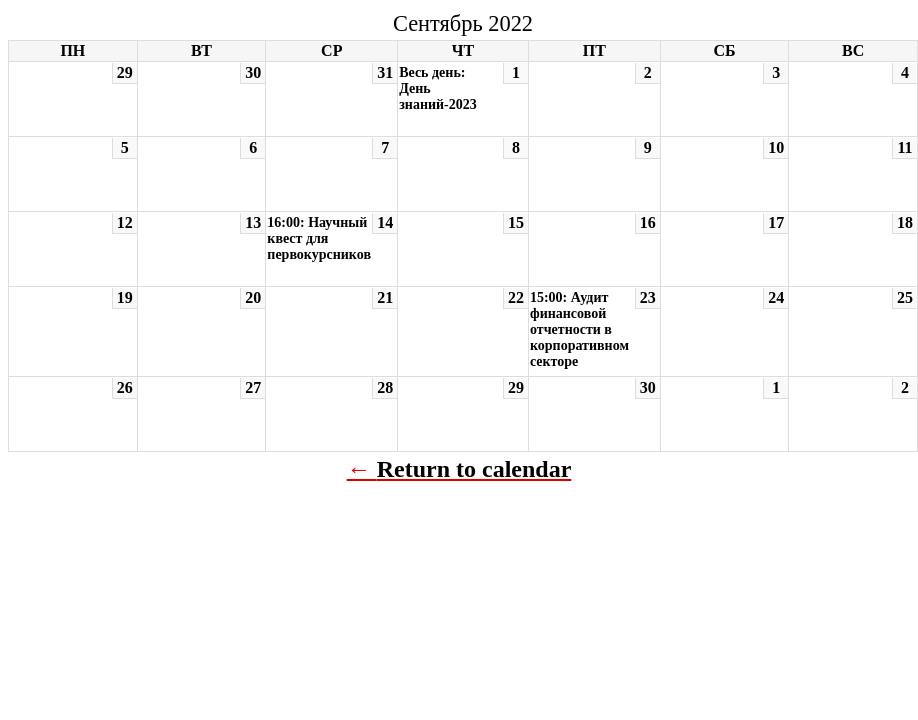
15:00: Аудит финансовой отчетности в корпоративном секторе (579, 329)
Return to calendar (474, 469)
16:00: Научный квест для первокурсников (319, 238)
